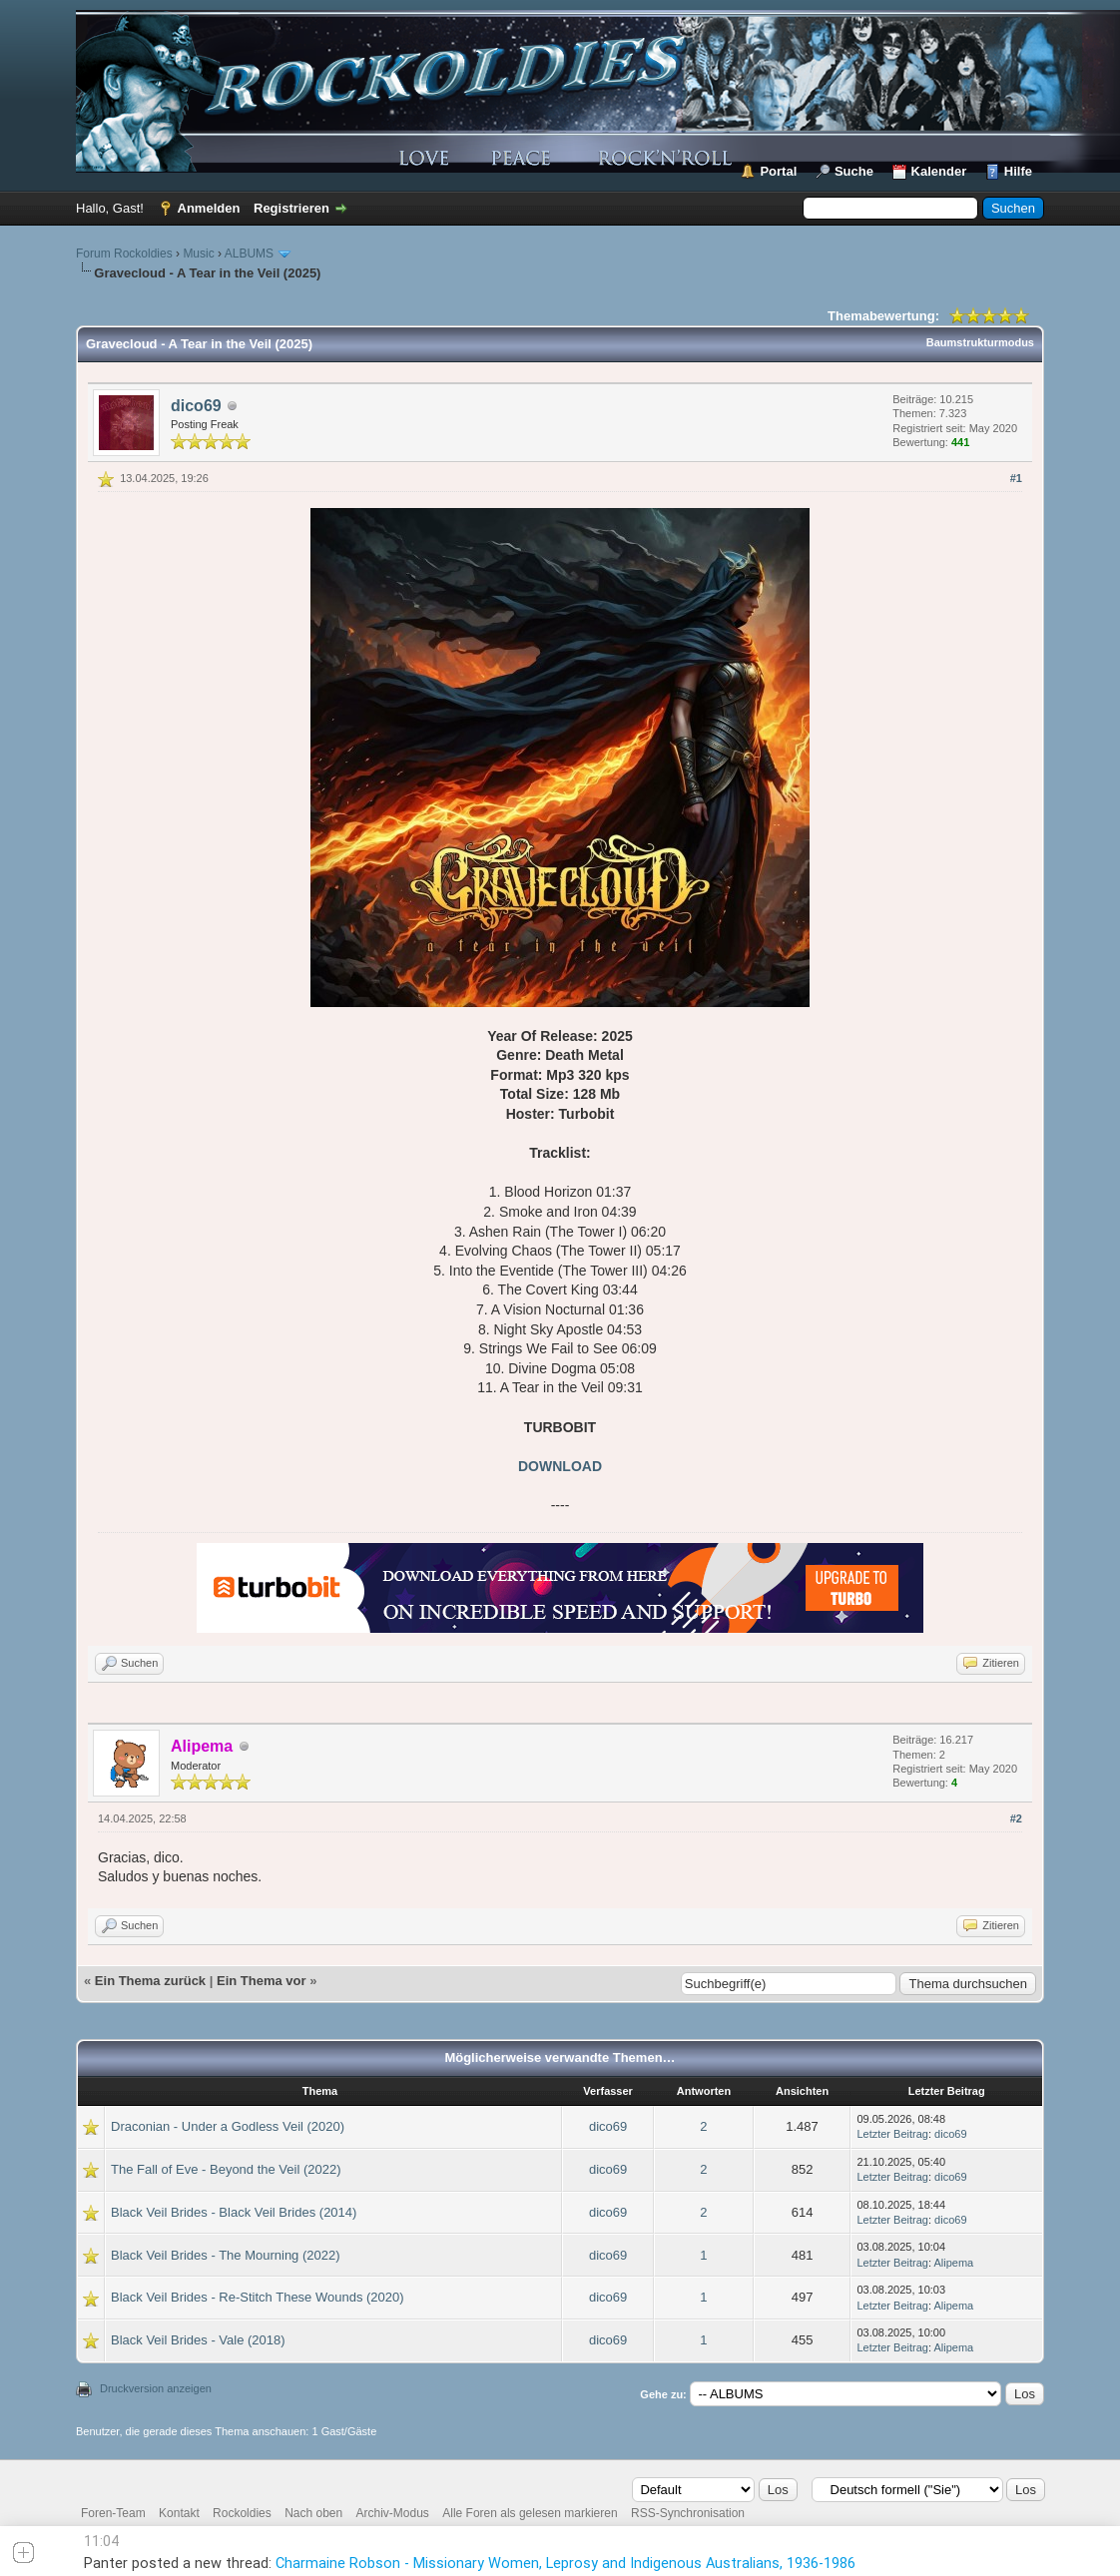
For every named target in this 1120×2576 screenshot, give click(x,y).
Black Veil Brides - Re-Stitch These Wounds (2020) (257, 2297)
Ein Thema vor (261, 1980)
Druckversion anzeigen (156, 2388)
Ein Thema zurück (150, 1980)
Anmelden (209, 208)
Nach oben (313, 2513)
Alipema (953, 2263)
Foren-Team (113, 2513)
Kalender (939, 171)
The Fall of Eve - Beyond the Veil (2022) (226, 2169)
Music (198, 253)
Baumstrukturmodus (980, 342)
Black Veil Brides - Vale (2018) (198, 2339)
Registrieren (291, 208)
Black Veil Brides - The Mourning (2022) (225, 2255)
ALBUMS (249, 253)
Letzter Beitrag (892, 2134)
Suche (854, 171)
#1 (1016, 478)
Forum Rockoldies (124, 253)
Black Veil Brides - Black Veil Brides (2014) (233, 2212)
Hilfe (1018, 171)
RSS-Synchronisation (688, 2513)
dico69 (196, 405)
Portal (778, 171)
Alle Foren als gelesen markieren (529, 2513)
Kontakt (179, 2513)
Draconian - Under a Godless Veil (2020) (227, 2126)
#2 (1016, 1818)
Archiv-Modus (392, 2513)
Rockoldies (242, 2513)
